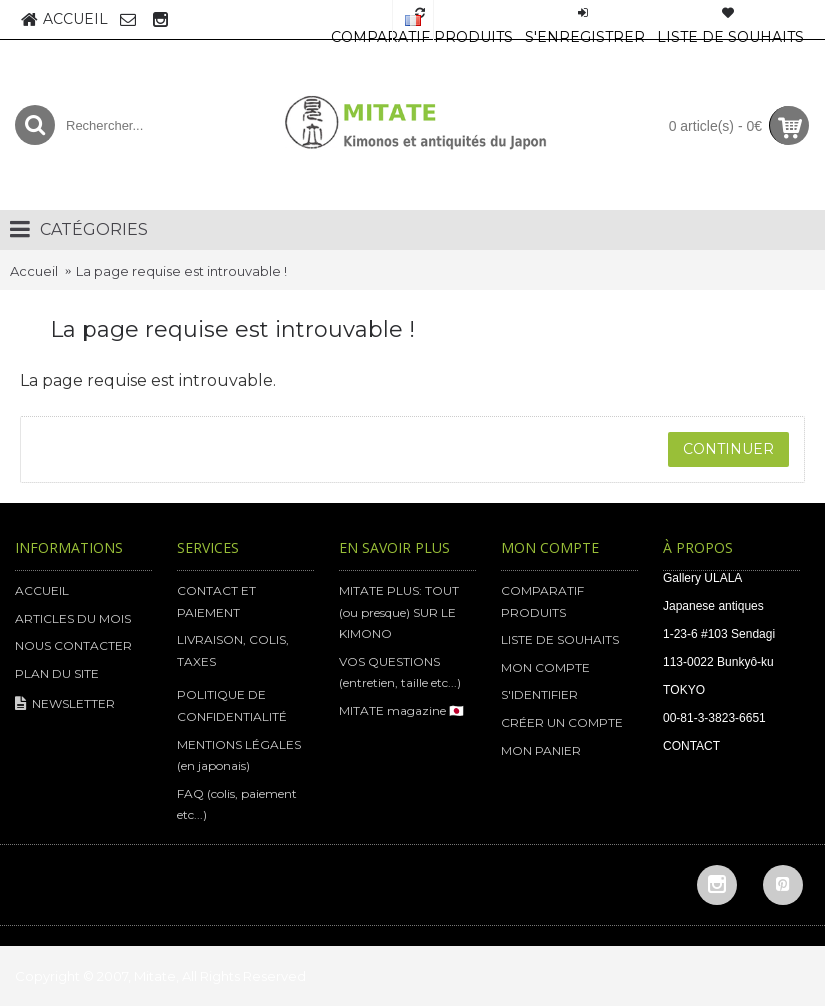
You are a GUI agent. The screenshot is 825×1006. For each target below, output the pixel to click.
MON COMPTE (545, 667)
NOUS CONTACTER (73, 645)
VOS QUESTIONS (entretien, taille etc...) (400, 672)
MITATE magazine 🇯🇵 (401, 710)
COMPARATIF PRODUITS (542, 601)
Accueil (34, 271)
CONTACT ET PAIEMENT (216, 601)
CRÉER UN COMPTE (562, 722)
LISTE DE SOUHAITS (560, 639)
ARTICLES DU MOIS (73, 618)
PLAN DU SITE (57, 673)
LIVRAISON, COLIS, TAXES (233, 650)
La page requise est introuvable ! (181, 271)
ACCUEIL (42, 590)
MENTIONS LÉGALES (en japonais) (239, 755)
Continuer (728, 449)
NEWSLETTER (65, 704)
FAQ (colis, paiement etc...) (237, 804)
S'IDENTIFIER (539, 694)
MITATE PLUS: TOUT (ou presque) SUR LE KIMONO (399, 612)
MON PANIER (541, 750)
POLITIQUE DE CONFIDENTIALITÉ (232, 705)
